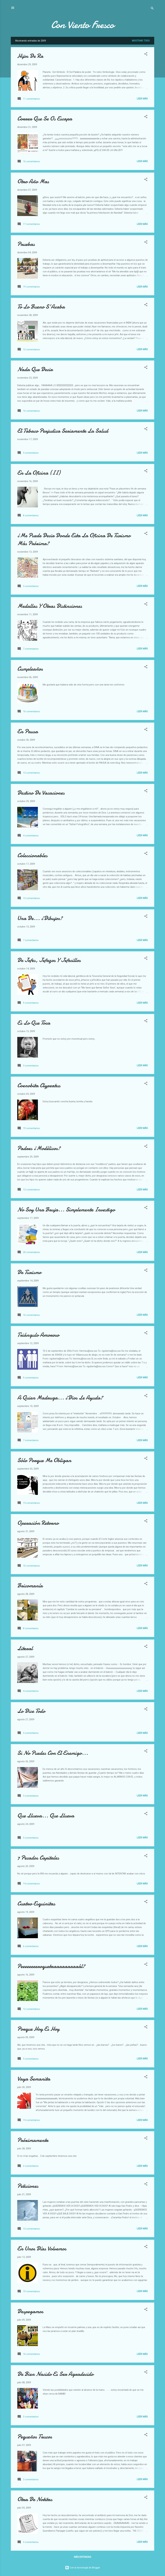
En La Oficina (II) (38, 473)
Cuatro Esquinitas (36, 1904)
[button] (146, 54)
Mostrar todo (141, 40)
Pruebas (26, 244)
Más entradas (82, 2557)
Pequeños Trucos (34, 2437)
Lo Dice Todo (31, 1711)
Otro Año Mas (33, 181)
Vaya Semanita (33, 2079)
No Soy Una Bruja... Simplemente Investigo (66, 1209)
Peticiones (27, 2186)
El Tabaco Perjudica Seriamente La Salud (62, 431)
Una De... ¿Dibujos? (40, 918)
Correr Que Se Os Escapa (44, 119)
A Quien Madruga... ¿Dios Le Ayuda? (60, 1398)
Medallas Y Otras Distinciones (49, 606)
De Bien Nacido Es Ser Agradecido (55, 2374)
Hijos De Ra (30, 56)
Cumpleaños (30, 669)
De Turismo (29, 1272)
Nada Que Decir (35, 369)
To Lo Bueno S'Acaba (41, 307)
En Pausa (27, 731)
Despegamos (30, 2311)
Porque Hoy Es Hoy (38, 2029)
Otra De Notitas (34, 2499)
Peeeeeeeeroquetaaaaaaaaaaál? (51, 1966)
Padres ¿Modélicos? (38, 1148)
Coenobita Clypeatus (38, 1085)
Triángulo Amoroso (38, 1335)
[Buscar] (152, 9)
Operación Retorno (38, 1523)
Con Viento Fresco (82, 25)
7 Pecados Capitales (38, 1858)
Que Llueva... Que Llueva (45, 1816)
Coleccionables (32, 855)
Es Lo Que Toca (33, 1023)
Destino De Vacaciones (41, 793)
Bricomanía (30, 1585)
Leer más (142, 98)
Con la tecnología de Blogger (82, 2567)
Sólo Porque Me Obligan (44, 1460)
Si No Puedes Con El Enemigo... (52, 1753)
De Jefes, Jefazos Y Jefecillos (49, 960)
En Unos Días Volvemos (41, 2248)
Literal (25, 1648)
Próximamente (32, 2140)
